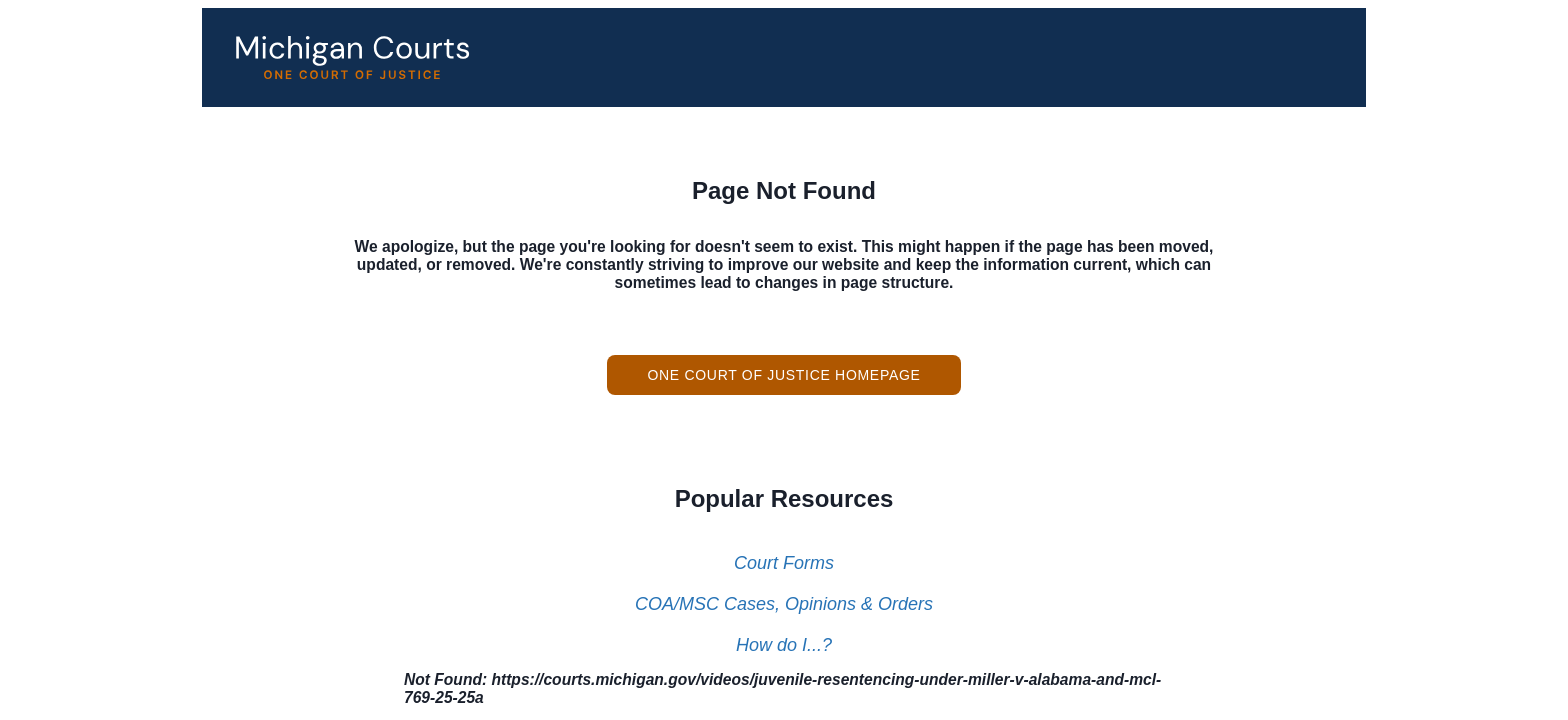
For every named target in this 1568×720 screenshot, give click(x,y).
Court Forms (784, 563)
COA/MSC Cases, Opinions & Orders (784, 604)
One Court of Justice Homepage (783, 375)
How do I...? (784, 645)
